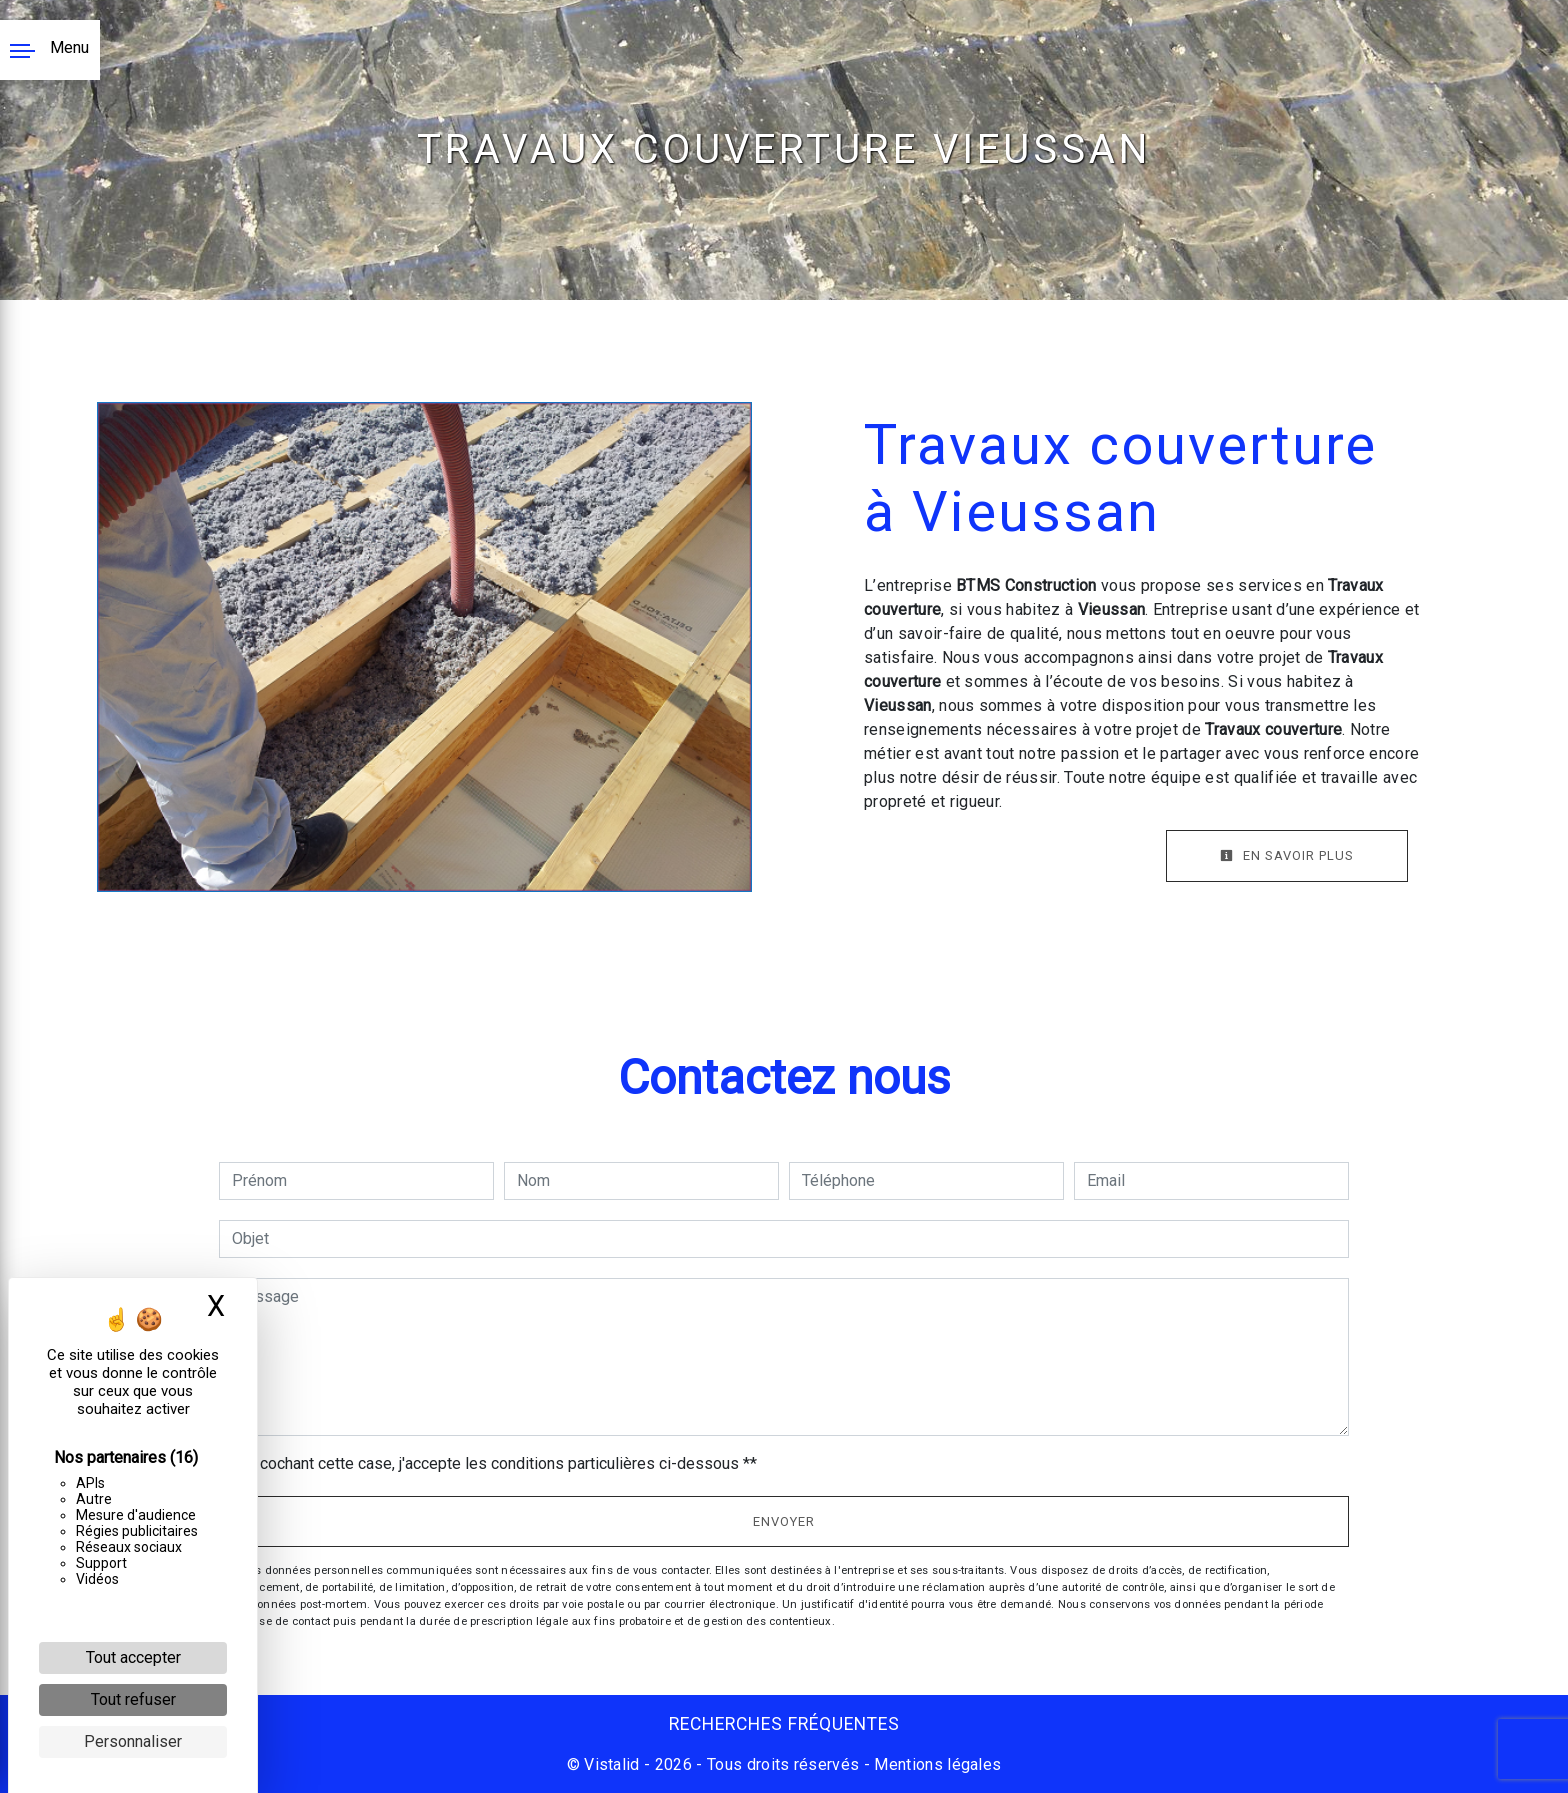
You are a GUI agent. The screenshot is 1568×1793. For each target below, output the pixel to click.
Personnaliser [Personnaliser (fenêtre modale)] (133, 1741)
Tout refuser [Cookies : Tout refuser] (133, 1699)
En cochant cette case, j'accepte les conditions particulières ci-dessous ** (498, 1463)
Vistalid (612, 1764)
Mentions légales (935, 1764)
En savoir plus (1287, 855)
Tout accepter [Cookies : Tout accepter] (133, 1657)
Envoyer (784, 1521)
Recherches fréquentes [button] (784, 1724)
